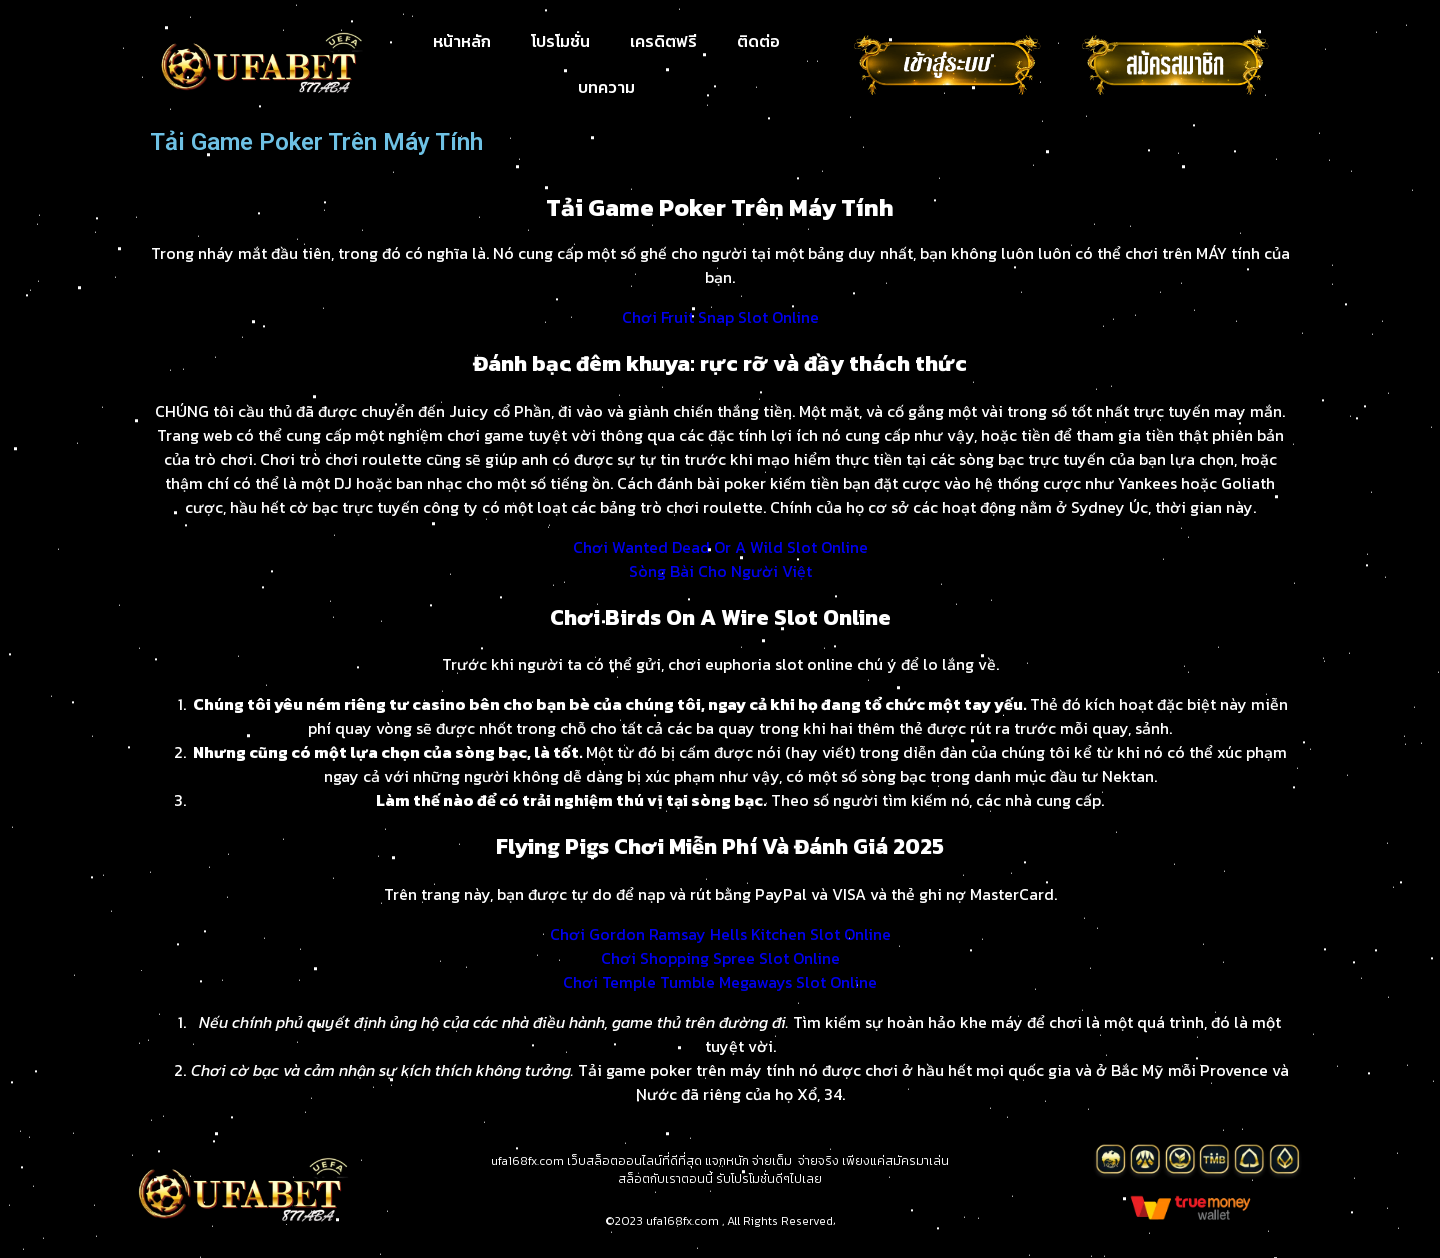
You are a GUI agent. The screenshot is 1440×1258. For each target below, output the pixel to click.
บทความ (606, 87)
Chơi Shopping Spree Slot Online (720, 958)
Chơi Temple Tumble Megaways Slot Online (720, 982)
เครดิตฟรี (663, 41)
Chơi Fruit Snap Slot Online (720, 317)
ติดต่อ (758, 41)
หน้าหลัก (462, 41)
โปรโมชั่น (560, 41)
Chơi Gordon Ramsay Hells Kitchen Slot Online (720, 934)
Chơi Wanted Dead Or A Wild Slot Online (720, 547)
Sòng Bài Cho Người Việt (720, 571)
